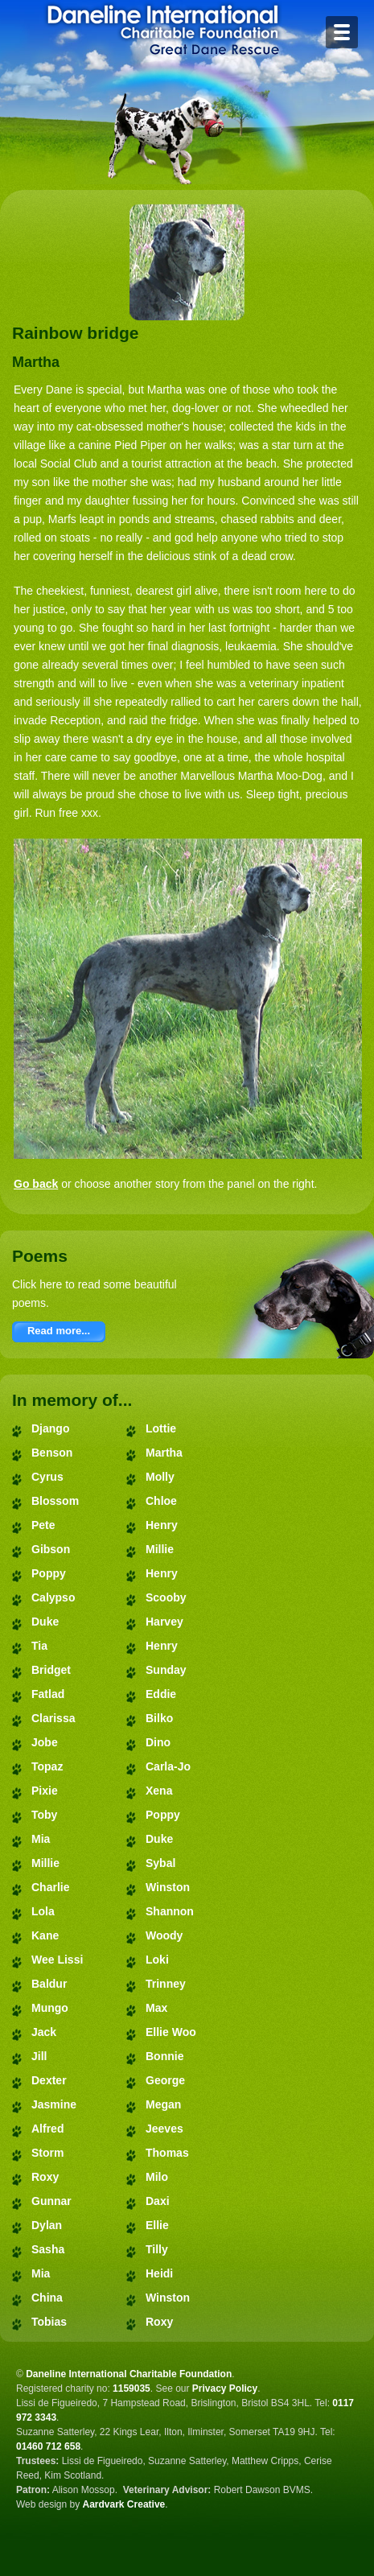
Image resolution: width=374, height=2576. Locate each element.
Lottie (161, 1428)
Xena (159, 1790)
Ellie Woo (171, 2032)
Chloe (161, 1500)
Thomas (167, 2152)
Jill (39, 2056)
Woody (164, 1935)
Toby (44, 1814)
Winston (168, 1887)
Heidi (159, 2273)
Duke (45, 1621)
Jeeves (164, 2128)
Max (156, 2007)
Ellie (157, 2225)
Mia (40, 1838)
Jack (43, 2032)
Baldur (49, 1983)
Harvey (164, 1621)
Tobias (49, 2321)
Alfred (47, 2128)
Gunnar (51, 2201)
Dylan (46, 2225)
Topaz (47, 1766)
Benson (51, 1452)
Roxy (45, 2176)
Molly (160, 1476)
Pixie (44, 1790)
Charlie (50, 1887)
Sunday (166, 1669)
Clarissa (53, 1718)
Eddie (161, 1694)
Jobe (44, 1742)
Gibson (50, 1549)
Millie (45, 1863)
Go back (36, 1183)
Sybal (160, 1863)
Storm (47, 2152)
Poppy (48, 1573)
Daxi (158, 2201)
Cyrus (47, 1476)
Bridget (51, 1669)
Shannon (170, 1911)
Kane (45, 1935)
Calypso (53, 1597)
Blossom (55, 1500)
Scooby (166, 1597)
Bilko (159, 1718)
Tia (39, 1645)
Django (50, 1428)
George (165, 2080)
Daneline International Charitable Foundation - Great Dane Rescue (163, 30)
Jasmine (53, 2104)
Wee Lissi (57, 1959)
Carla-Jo (168, 1766)
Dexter (49, 2080)
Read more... (58, 1331)
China (47, 2297)
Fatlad (47, 1694)
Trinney (166, 1983)
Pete (43, 1525)
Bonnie (164, 2056)
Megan (163, 2104)
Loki (157, 1959)
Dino (158, 1742)
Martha (164, 1452)
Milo (157, 2176)
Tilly (157, 2249)
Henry (162, 1525)
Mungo (49, 2007)
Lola (43, 1911)
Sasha (47, 2249)
